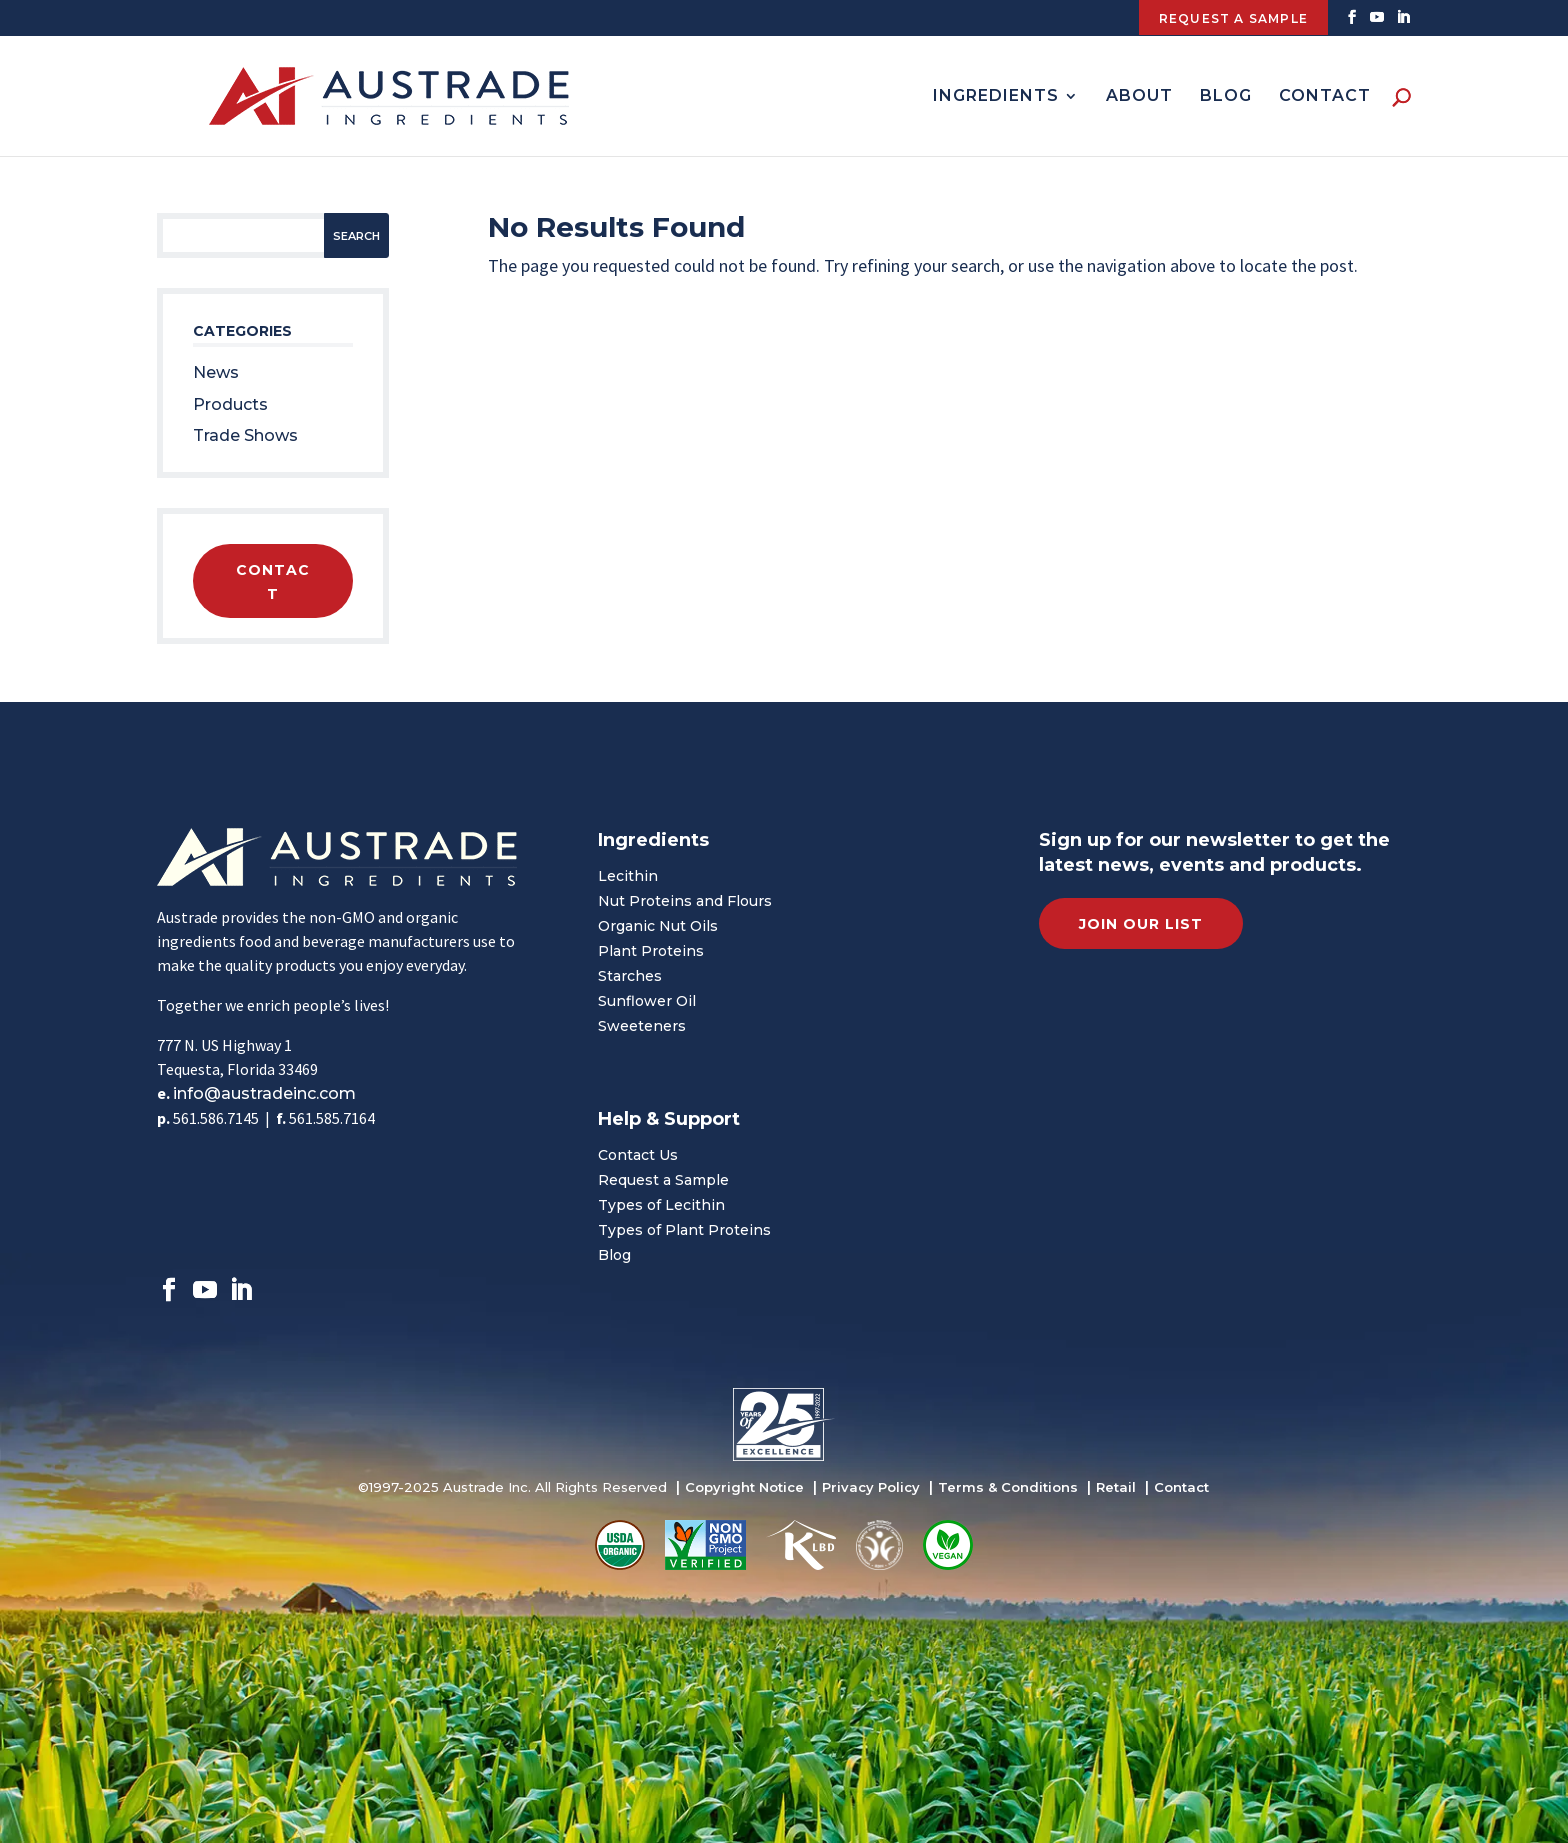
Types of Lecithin (661, 1205)
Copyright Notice (744, 1487)
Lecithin (628, 876)
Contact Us (638, 1155)
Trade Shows (245, 435)
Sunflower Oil (647, 1001)
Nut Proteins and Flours (685, 901)
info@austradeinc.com (264, 1093)
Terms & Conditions (1008, 1487)
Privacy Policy (871, 1487)
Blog (1226, 97)
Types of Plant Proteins (684, 1230)
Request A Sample (1233, 18)
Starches (630, 976)
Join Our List (1141, 924)
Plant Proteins (651, 951)
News (216, 372)
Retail (1116, 1487)
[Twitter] (1377, 23)
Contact (1325, 97)
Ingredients (996, 97)
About (1139, 97)
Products (230, 404)
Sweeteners (642, 1026)
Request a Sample (663, 1180)
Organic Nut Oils (658, 926)
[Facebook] (1352, 23)
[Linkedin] (1403, 23)
